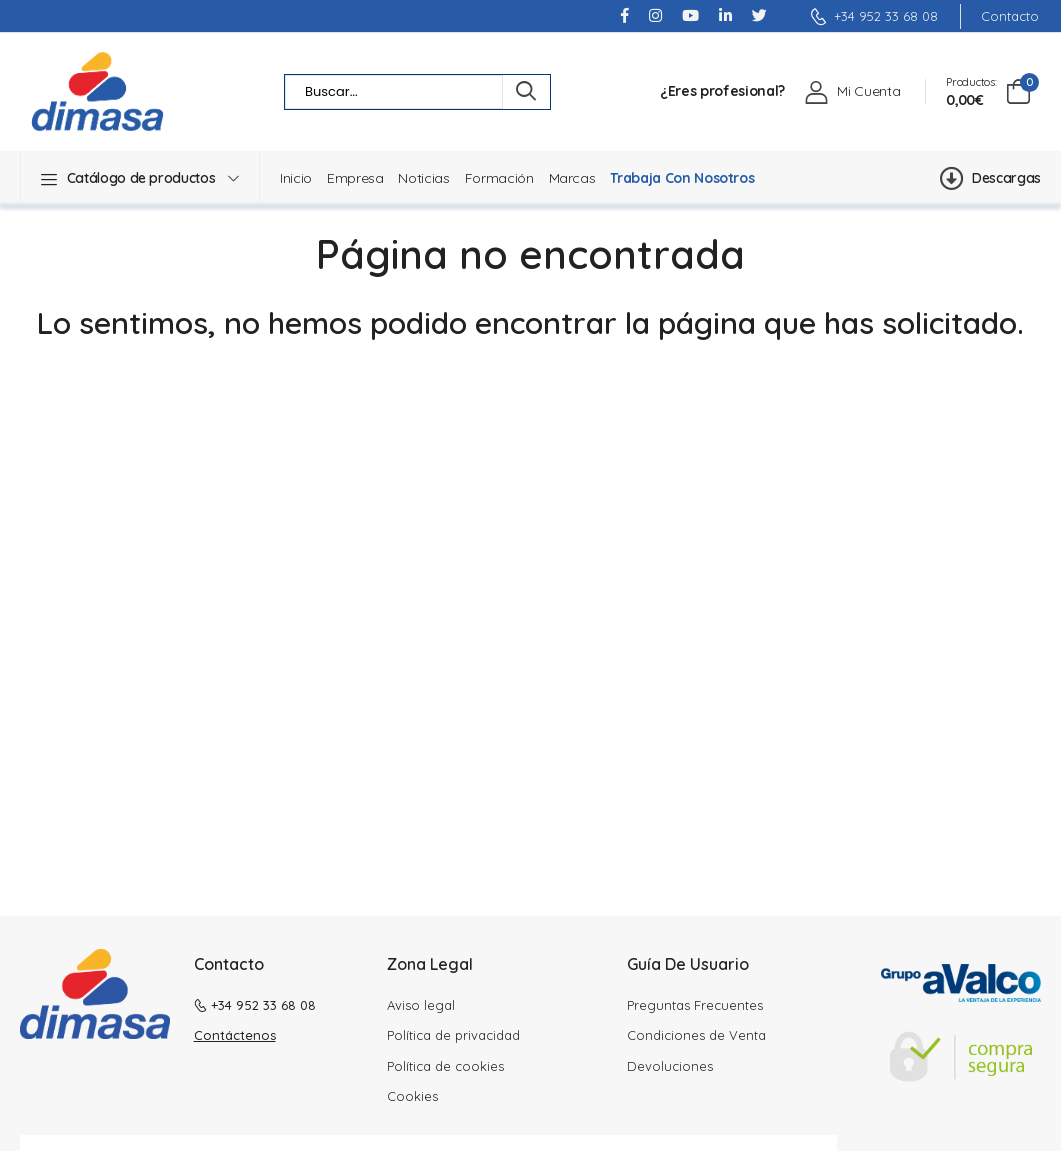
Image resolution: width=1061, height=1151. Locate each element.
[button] (140, 178)
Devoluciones (670, 1066)
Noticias (423, 178)
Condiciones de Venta (696, 1035)
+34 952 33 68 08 (874, 16)
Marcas (572, 178)
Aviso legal (421, 1005)
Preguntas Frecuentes (695, 1005)
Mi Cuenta (868, 91)
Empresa (355, 178)
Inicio (296, 178)
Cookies (412, 1096)
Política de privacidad (453, 1035)
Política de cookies (445, 1066)
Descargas (990, 178)
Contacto (1010, 16)
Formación (499, 178)
